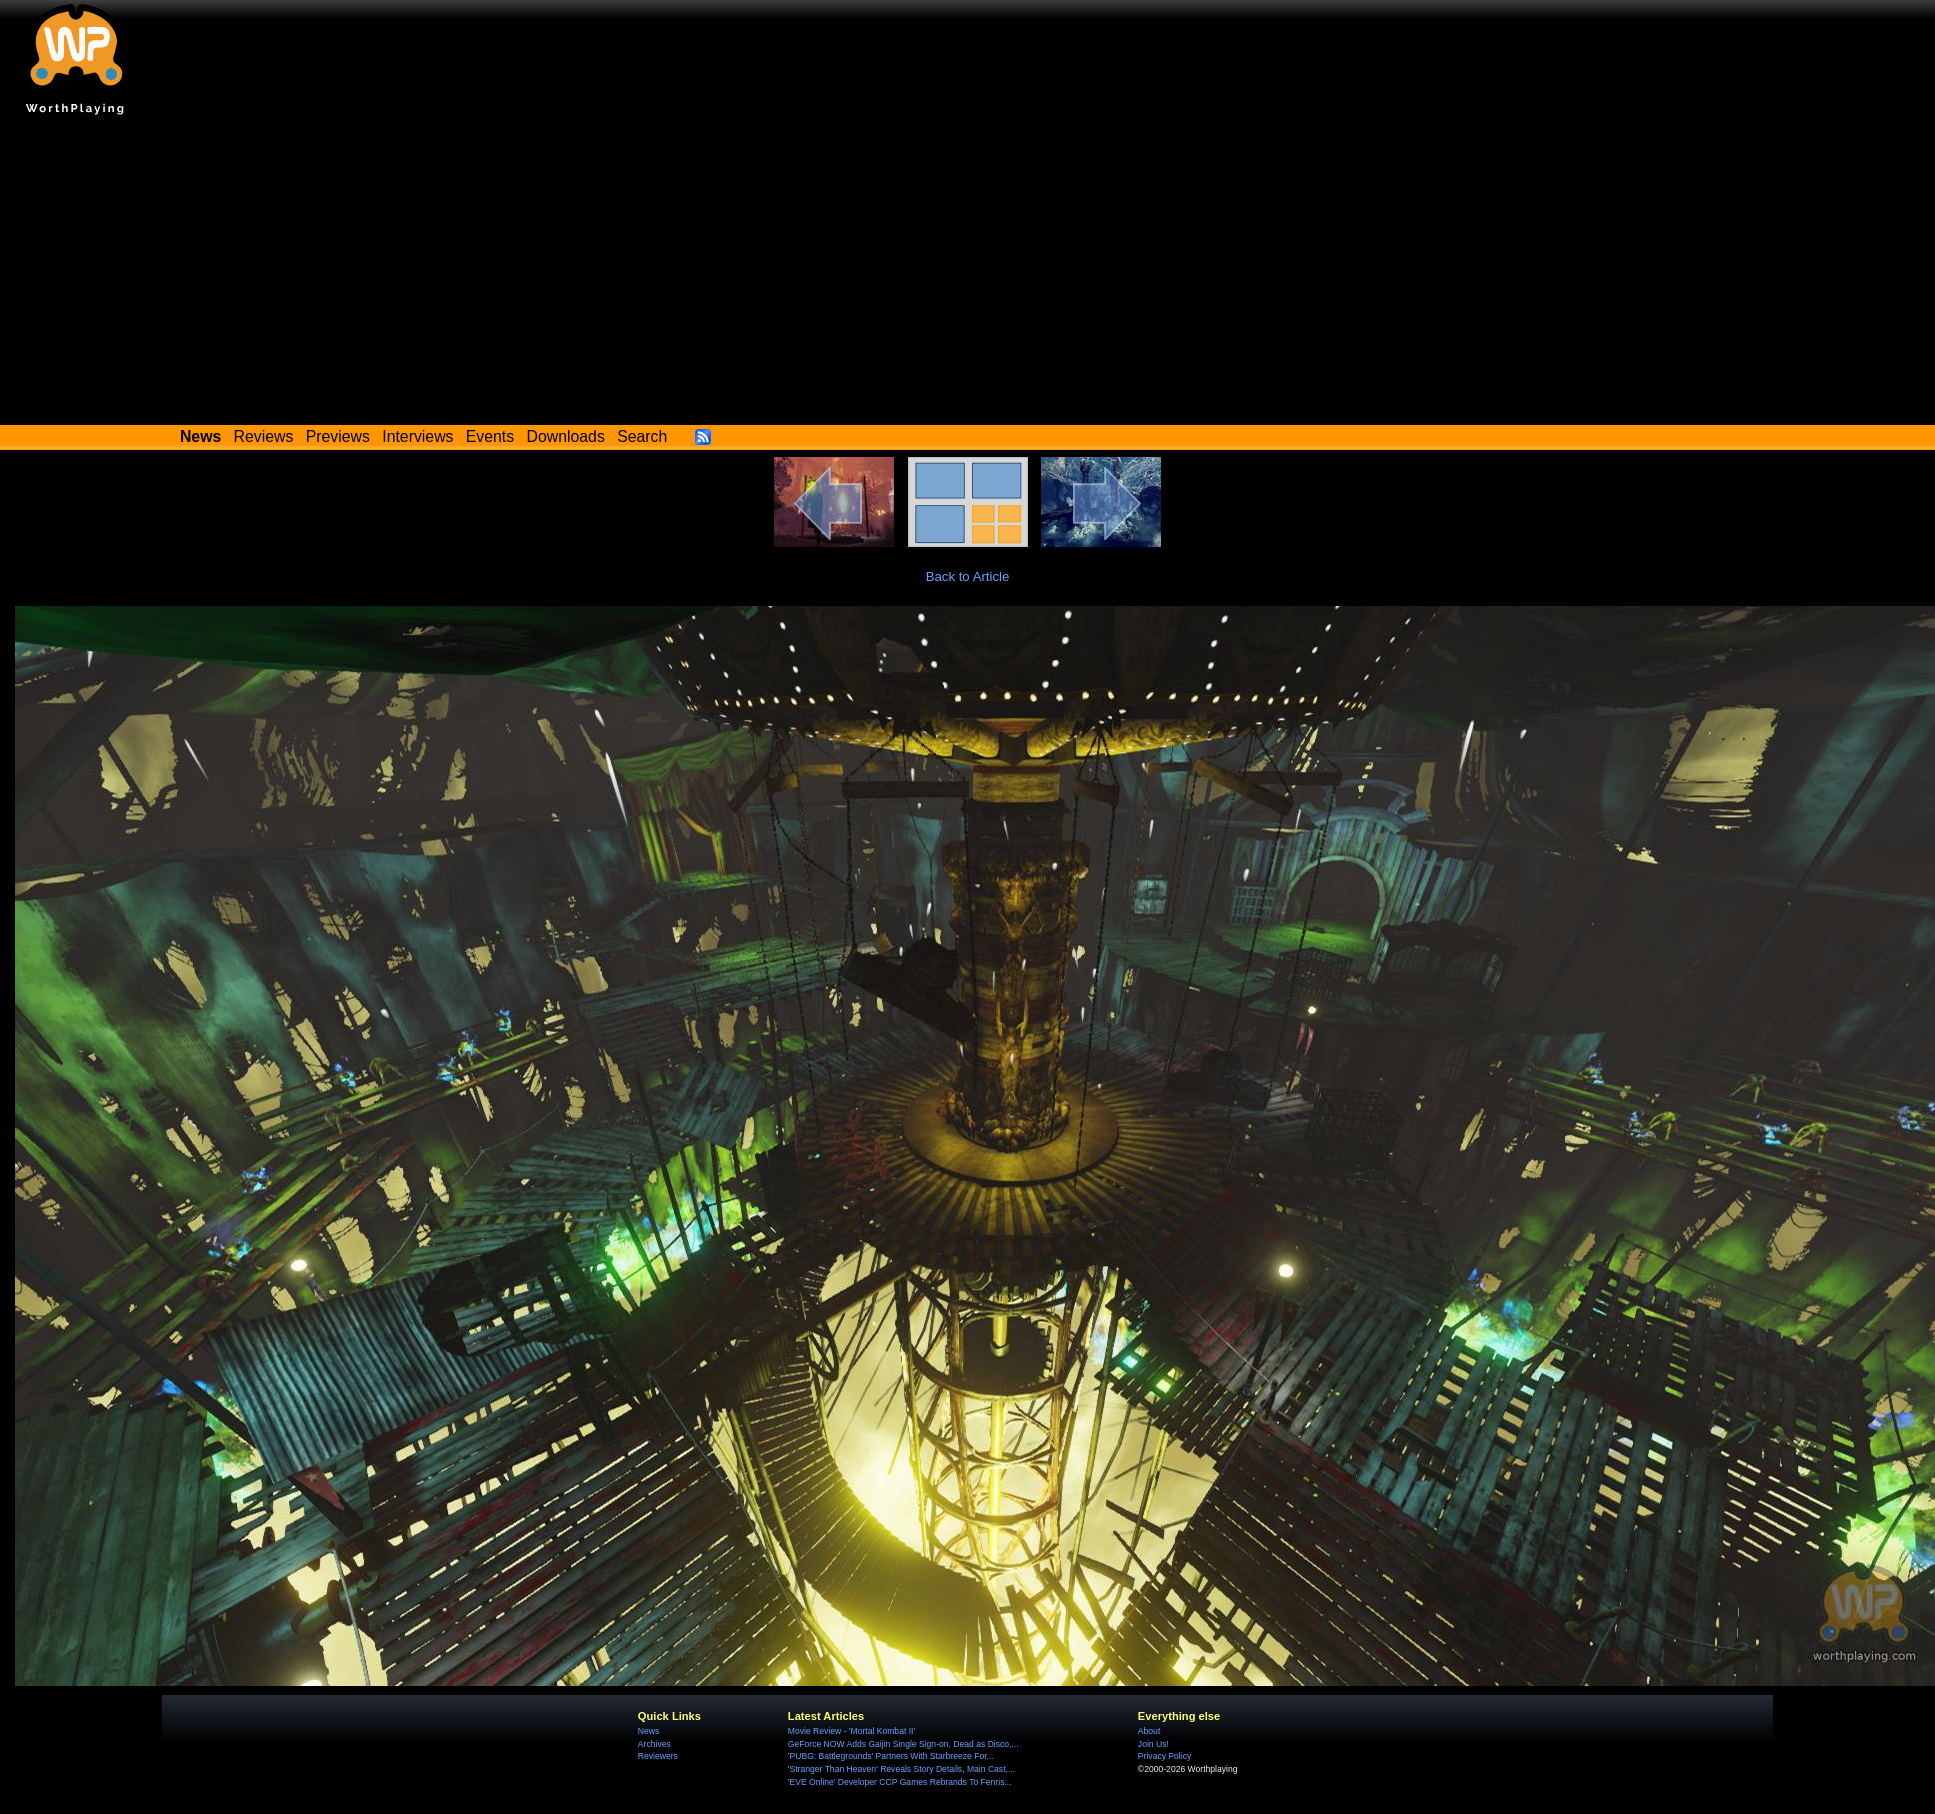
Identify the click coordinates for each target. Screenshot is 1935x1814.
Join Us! (1153, 1744)
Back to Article (968, 576)
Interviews (417, 436)
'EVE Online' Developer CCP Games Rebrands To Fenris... (900, 1782)
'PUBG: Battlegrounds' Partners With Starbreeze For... (891, 1756)
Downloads (566, 436)
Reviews (264, 436)
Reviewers (658, 1756)
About (1149, 1731)
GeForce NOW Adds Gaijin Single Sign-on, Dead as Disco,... (903, 1744)
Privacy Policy (1164, 1756)
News (648, 1731)
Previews (338, 436)
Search (642, 436)
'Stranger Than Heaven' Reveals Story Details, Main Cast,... (901, 1769)
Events (490, 436)
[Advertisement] (968, 275)
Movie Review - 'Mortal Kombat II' (851, 1731)
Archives (654, 1744)
